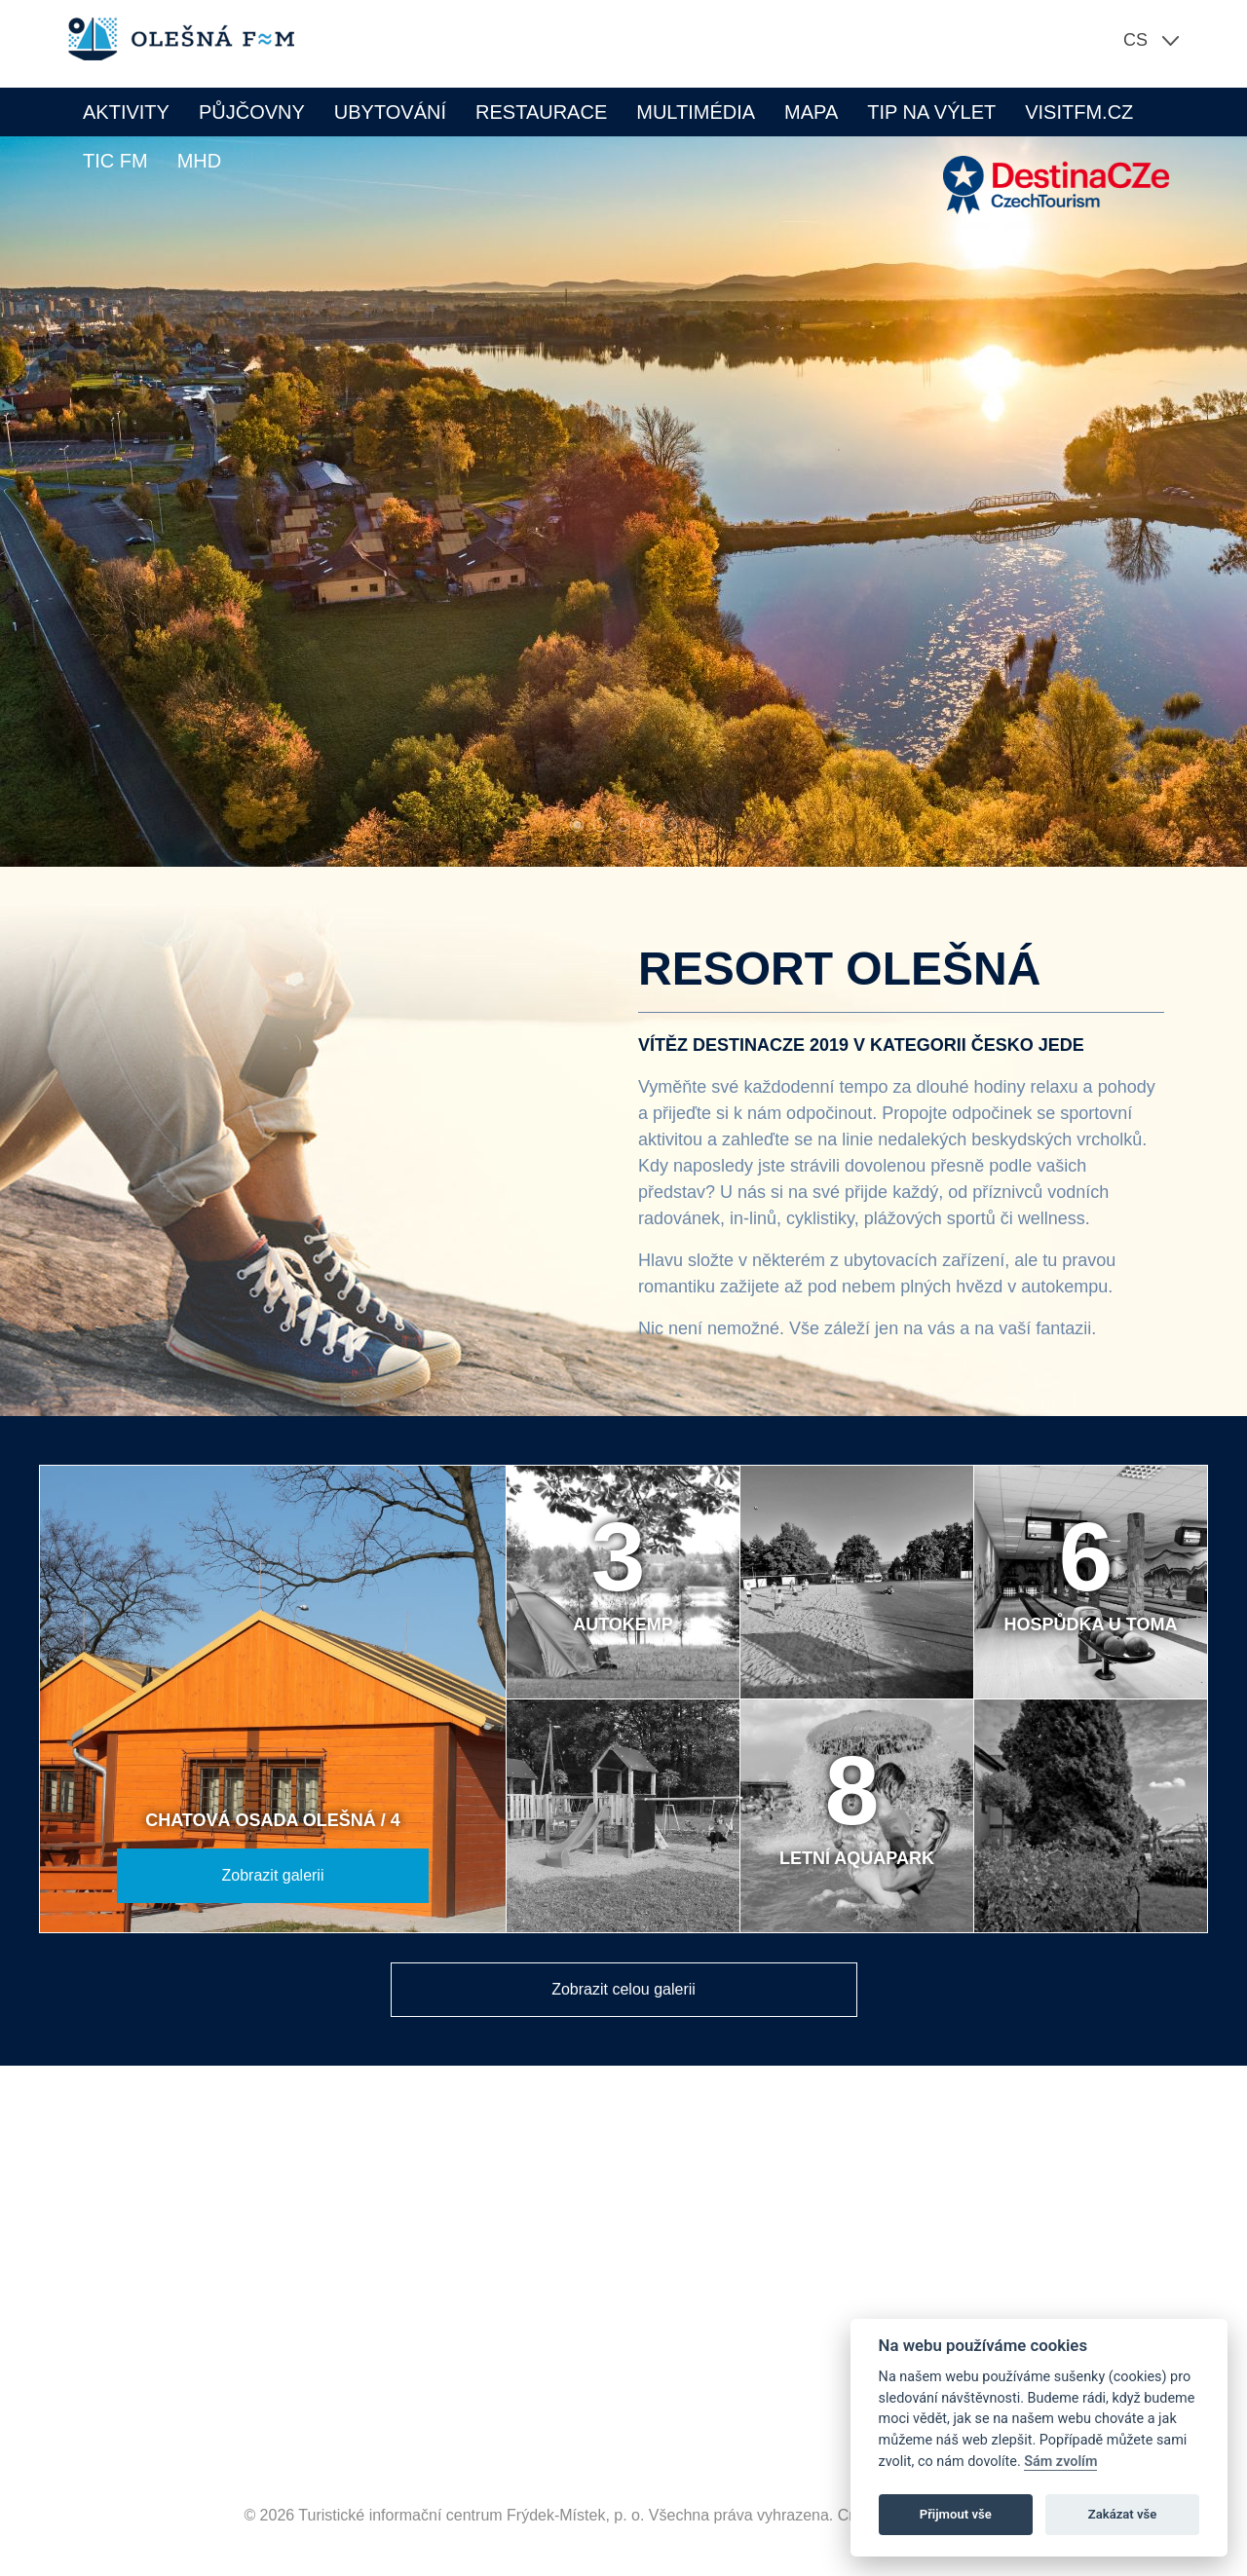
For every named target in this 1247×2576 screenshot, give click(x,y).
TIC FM (115, 160)
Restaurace (541, 112)
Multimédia (695, 112)
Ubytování (390, 112)
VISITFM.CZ (1079, 112)
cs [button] (1135, 40)
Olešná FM (191, 39)
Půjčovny (252, 112)
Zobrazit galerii (273, 1875)
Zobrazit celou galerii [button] (623, 1989)
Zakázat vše (1122, 2514)
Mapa (811, 112)
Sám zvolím (1060, 2461)
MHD (199, 160)
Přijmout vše (956, 2514)
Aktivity (126, 112)
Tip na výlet (931, 112)
